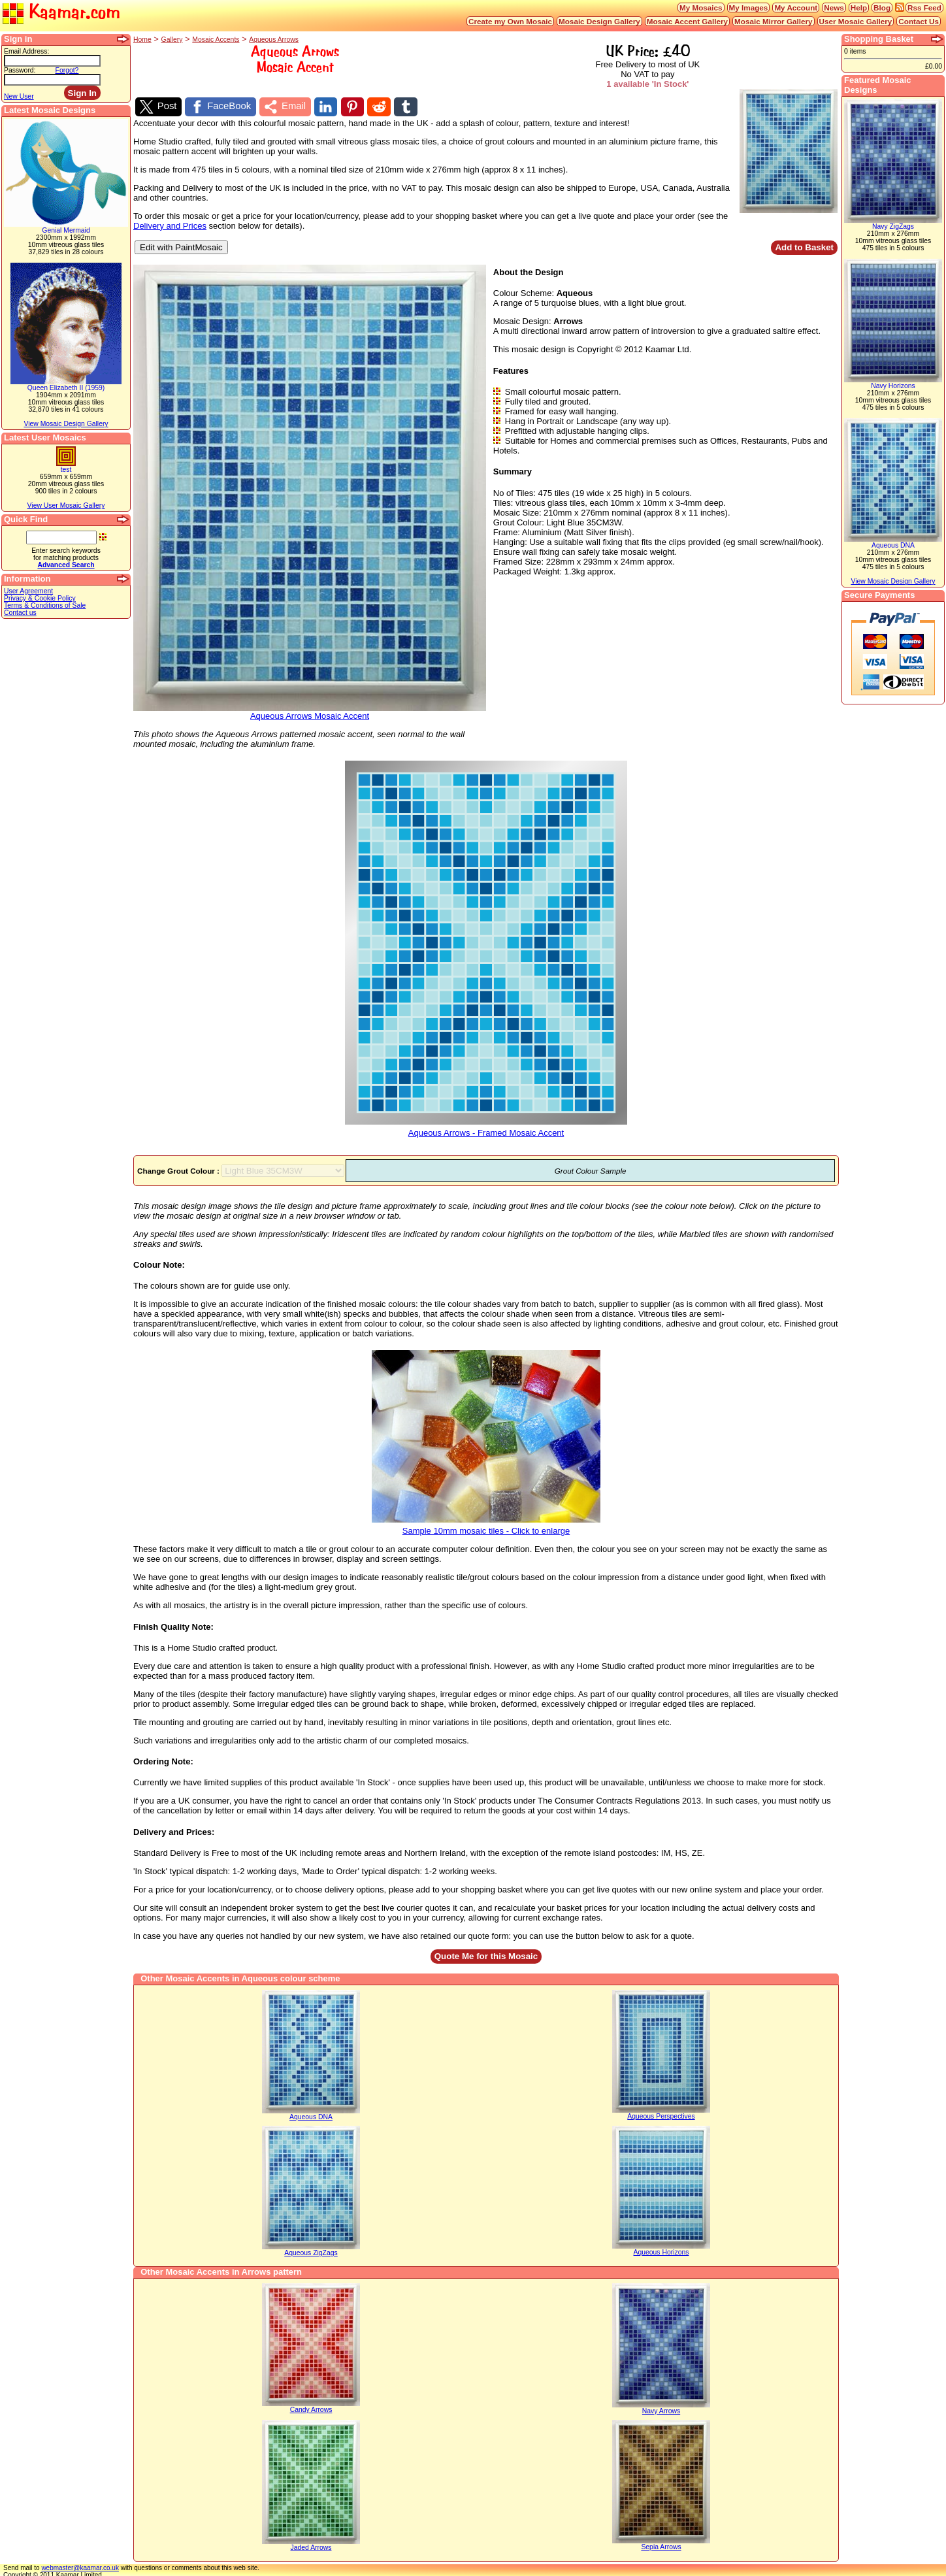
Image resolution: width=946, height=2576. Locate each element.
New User (19, 96)
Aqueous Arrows (274, 39)
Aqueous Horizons (661, 2249)
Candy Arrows (311, 2407)
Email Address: (26, 51)
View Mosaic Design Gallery (66, 423)
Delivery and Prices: (173, 1829)
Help (859, 7)
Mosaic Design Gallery (599, 21)
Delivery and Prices (169, 223)
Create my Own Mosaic (510, 21)
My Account (795, 7)
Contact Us (918, 21)
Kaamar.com (61, 12)
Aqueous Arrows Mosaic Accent (309, 710)
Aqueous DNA (311, 2114)
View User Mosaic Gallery (66, 505)
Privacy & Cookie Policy (40, 598)
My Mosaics (701, 7)
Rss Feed (924, 7)
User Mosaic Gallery (855, 21)
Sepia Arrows (661, 2544)
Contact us (20, 612)
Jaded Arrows (311, 2545)
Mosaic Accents (215, 39)
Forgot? (67, 70)
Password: (20, 70)
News (834, 7)
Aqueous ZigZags (310, 2250)
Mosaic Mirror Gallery (773, 21)
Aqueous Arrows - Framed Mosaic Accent (486, 1126)
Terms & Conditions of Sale (45, 605)
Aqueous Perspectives (660, 2113)
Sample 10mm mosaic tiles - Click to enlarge (486, 1525)
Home (142, 39)
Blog (881, 7)
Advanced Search (65, 565)
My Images (748, 7)
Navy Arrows (661, 2408)
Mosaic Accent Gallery (687, 21)
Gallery (172, 39)
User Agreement (28, 591)
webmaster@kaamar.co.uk (80, 2565)
